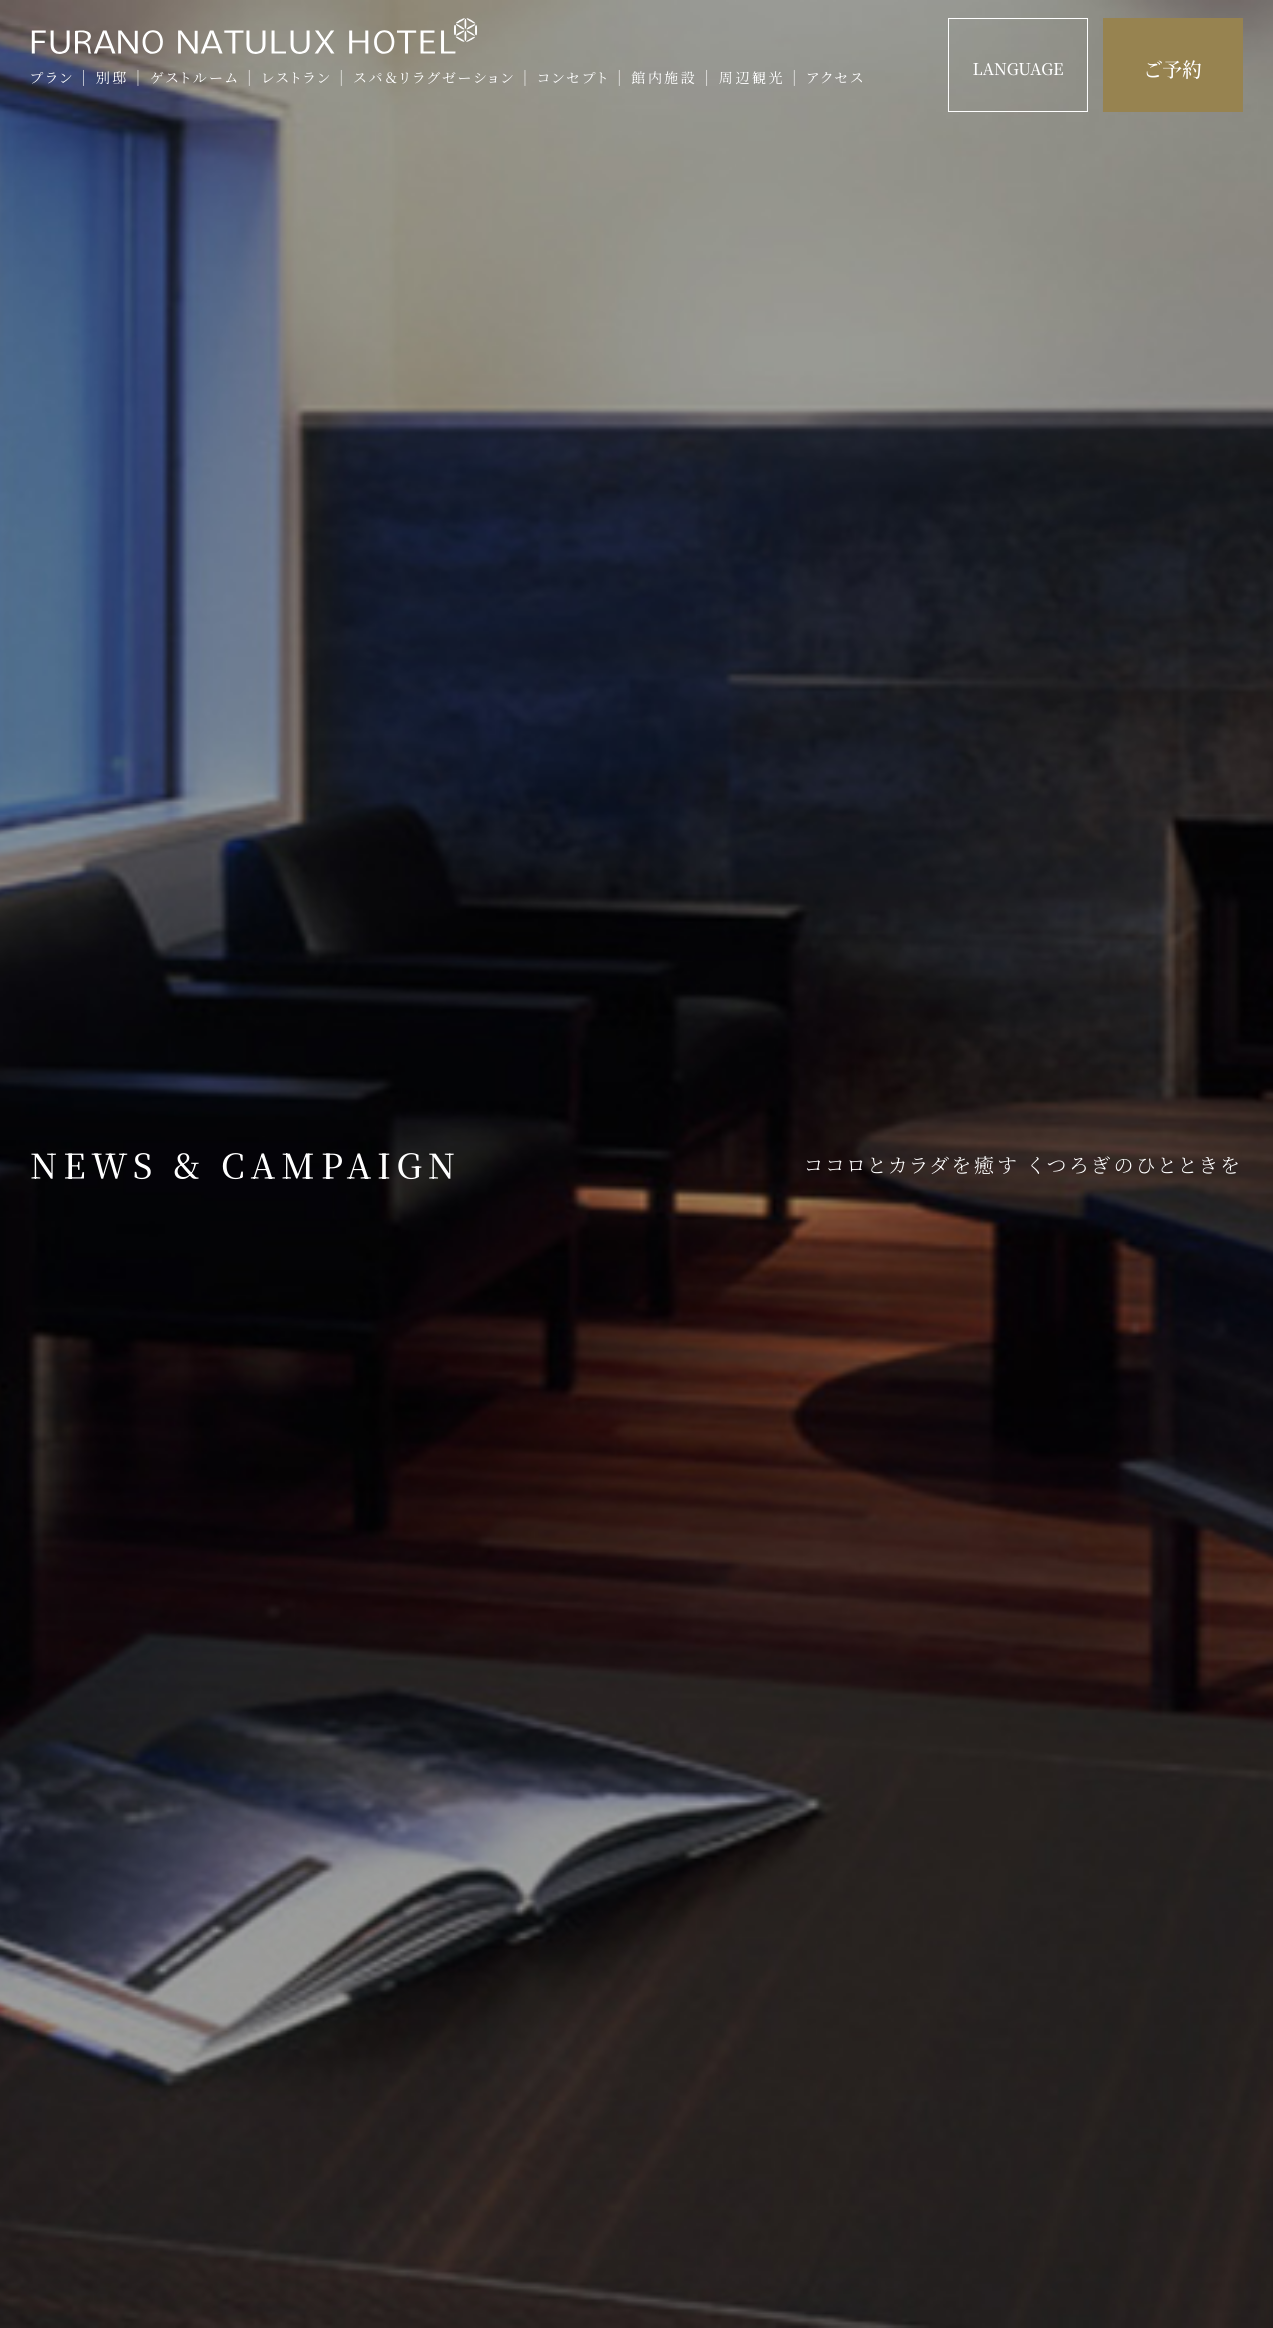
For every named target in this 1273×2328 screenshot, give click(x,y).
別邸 (112, 77)
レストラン (296, 77)
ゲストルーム (195, 77)
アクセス (835, 77)
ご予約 (1173, 68)
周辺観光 (752, 77)
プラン (52, 77)
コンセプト (573, 77)
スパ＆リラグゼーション (434, 77)
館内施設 (664, 77)
